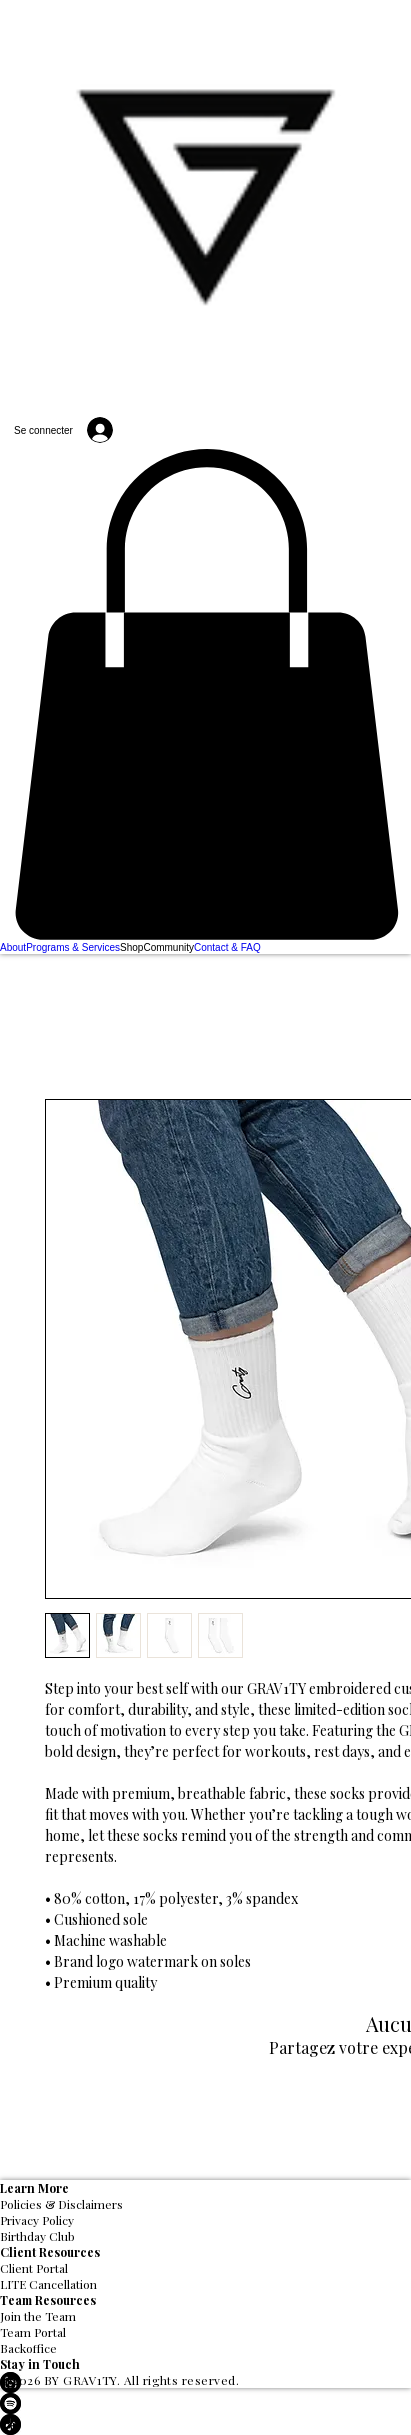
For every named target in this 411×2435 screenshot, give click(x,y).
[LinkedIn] (205, 2382)
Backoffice (28, 2348)
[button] (205, 694)
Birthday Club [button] (37, 2236)
